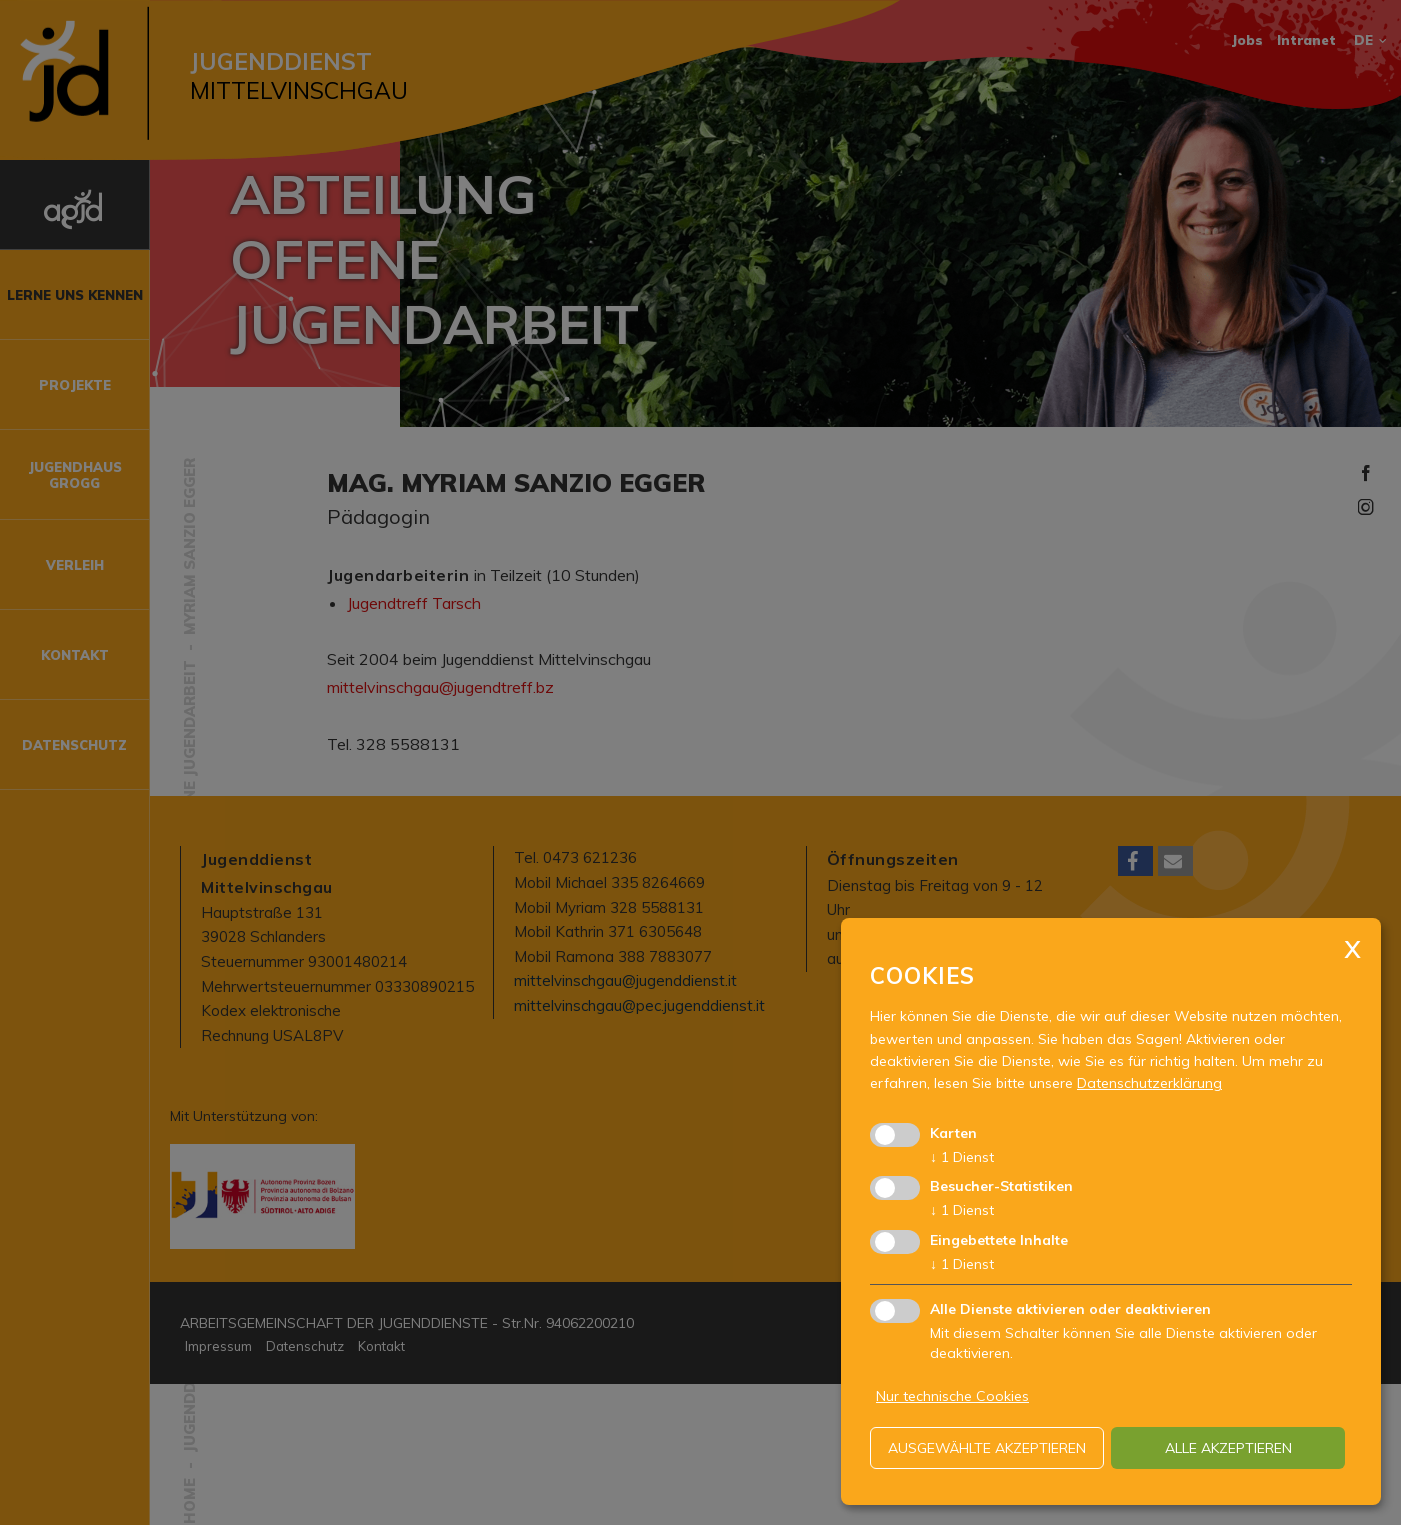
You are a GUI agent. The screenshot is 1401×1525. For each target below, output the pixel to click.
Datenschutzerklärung (1149, 1083)
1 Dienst (962, 1157)
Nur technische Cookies (952, 1396)
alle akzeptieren (1228, 1448)
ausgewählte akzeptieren (987, 1448)
